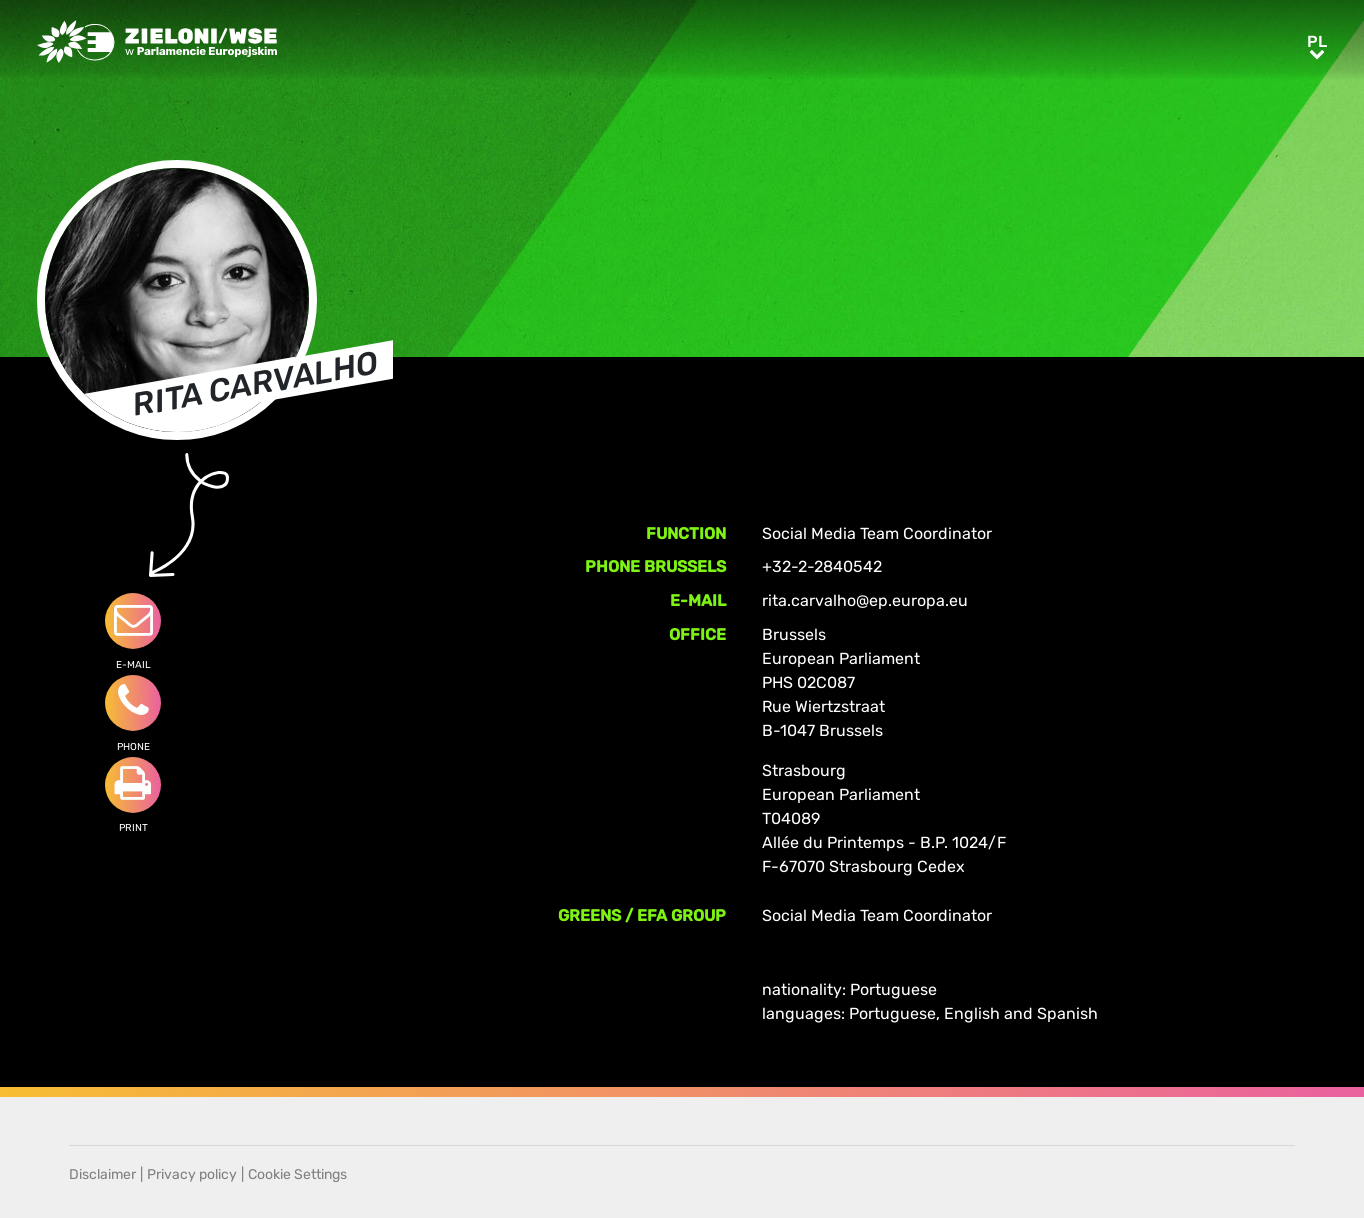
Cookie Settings (297, 1174)
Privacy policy (192, 1174)
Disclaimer (102, 1174)
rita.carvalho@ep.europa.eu (865, 600)
